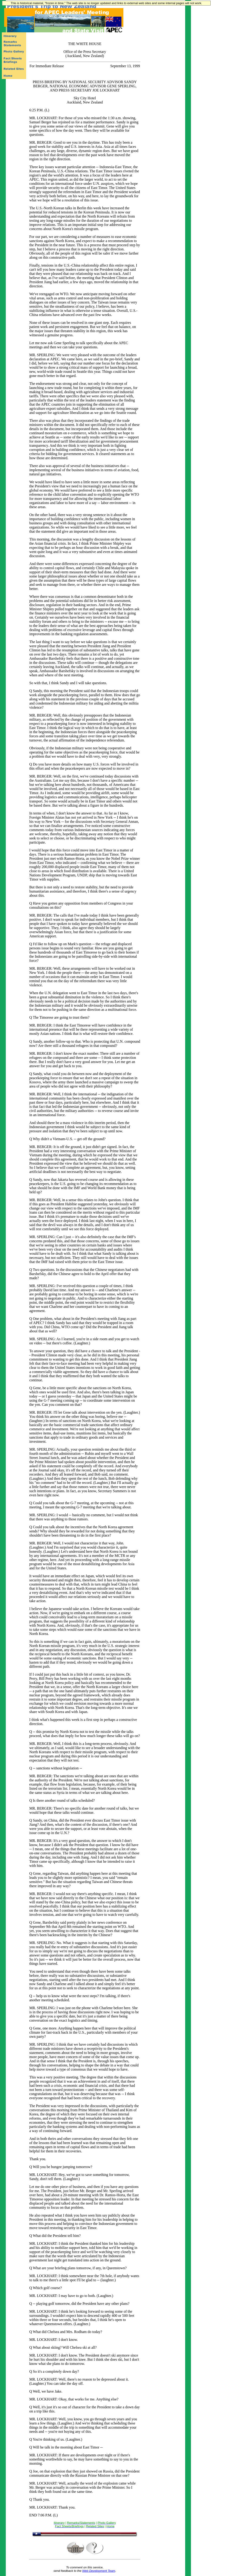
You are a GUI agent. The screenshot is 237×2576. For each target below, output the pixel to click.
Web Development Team (98, 2571)
